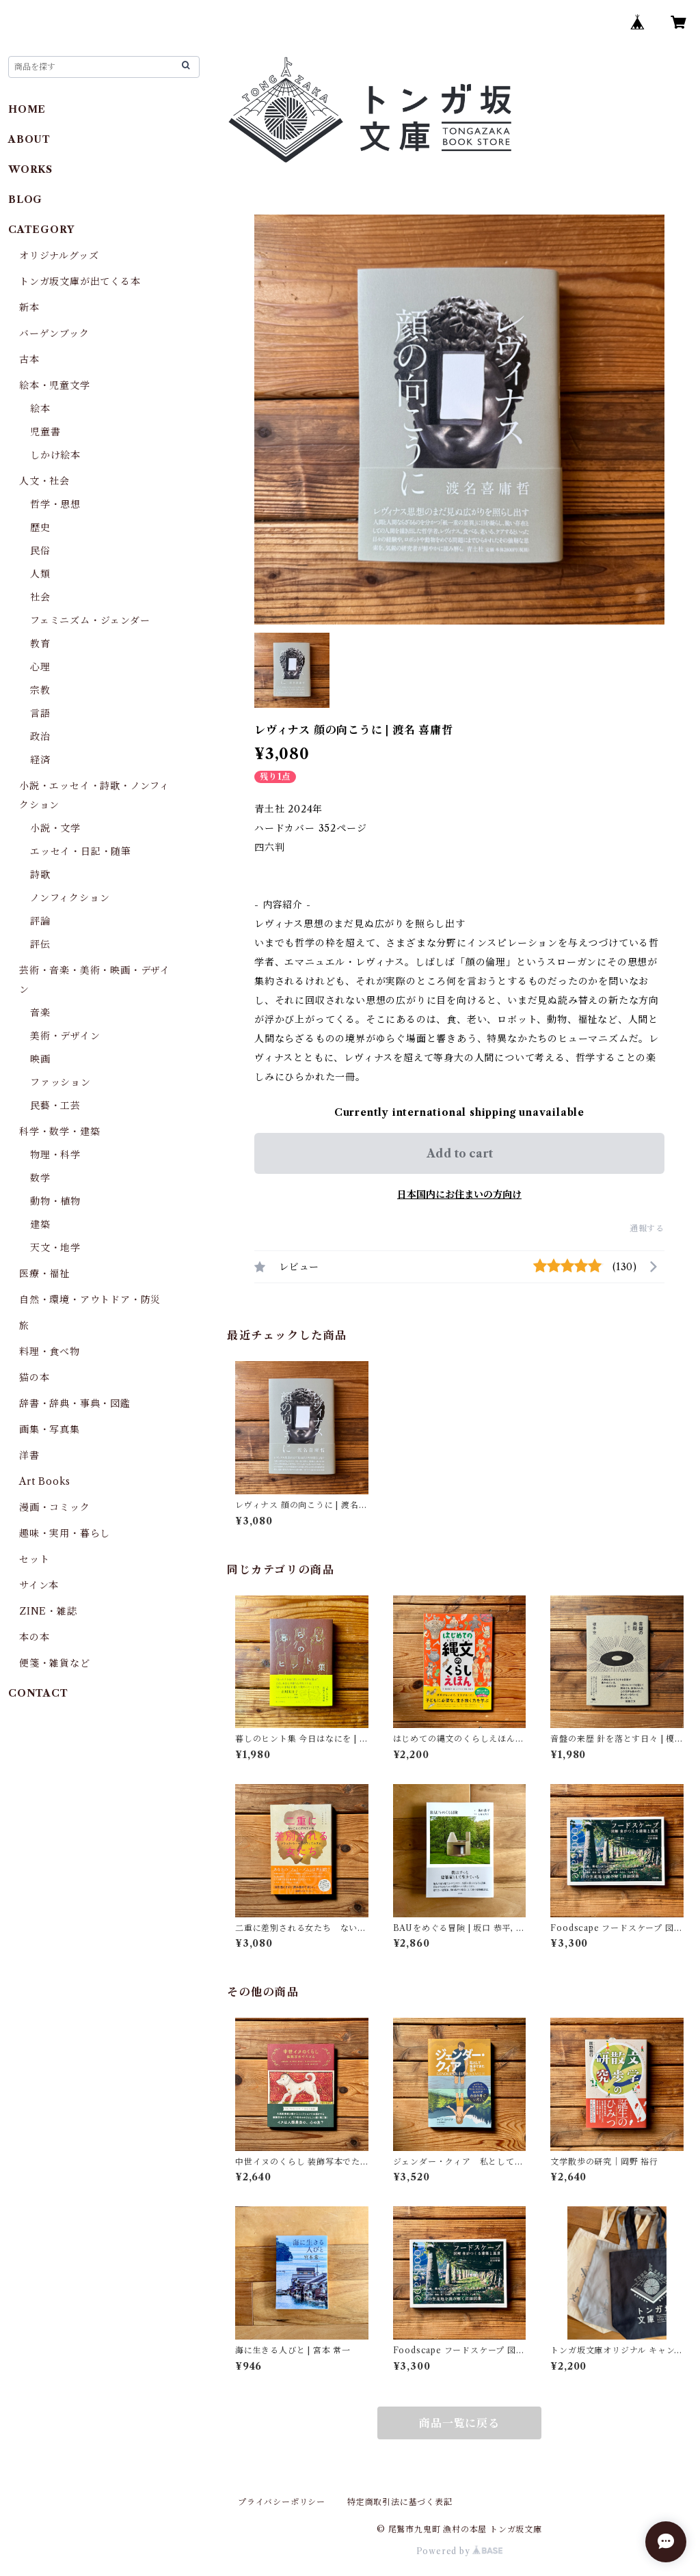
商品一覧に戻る (459, 2423)
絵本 (40, 408)
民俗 (40, 551)
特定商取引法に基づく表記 (400, 2502)
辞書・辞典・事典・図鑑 (75, 1403)
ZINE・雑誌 (48, 1611)
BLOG (25, 199)
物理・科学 (55, 1155)
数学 (40, 1178)
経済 (40, 760)
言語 (40, 713)
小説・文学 (55, 828)
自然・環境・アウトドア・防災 (90, 1299)
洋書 (29, 1455)
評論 (40, 921)
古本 (29, 359)
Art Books (44, 1481)
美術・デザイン (65, 1036)
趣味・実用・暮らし (64, 1533)
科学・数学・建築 (59, 1131)
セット (34, 1559)
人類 (40, 574)
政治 (40, 736)
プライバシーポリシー (281, 2502)
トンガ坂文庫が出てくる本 (80, 281)
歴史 (40, 527)
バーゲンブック (54, 333)
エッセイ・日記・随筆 (80, 851)
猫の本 (34, 1377)
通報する (647, 1228)
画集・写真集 (49, 1429)
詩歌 (40, 874)
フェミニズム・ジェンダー (90, 620)
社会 (40, 597)
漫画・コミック (54, 1507)
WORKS (30, 169)
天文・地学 (55, 1248)
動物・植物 (55, 1201)
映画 (40, 1059)
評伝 (40, 944)
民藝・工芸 (55, 1105)
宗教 (40, 690)
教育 (40, 644)
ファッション (60, 1082)
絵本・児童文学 (54, 385)
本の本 (34, 1637)
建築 (40, 1224)
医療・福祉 (44, 1274)
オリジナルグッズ (58, 255)
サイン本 (39, 1585)
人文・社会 (44, 481)
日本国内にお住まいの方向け (459, 1194)
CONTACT (38, 1693)
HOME (27, 109)
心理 (40, 667)
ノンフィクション (69, 898)
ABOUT (29, 139)
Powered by (459, 2551)
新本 (29, 307)
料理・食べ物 (49, 1351)
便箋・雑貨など (54, 1663)
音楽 (40, 1012)
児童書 (45, 432)
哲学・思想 (55, 504)
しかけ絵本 (55, 455)
